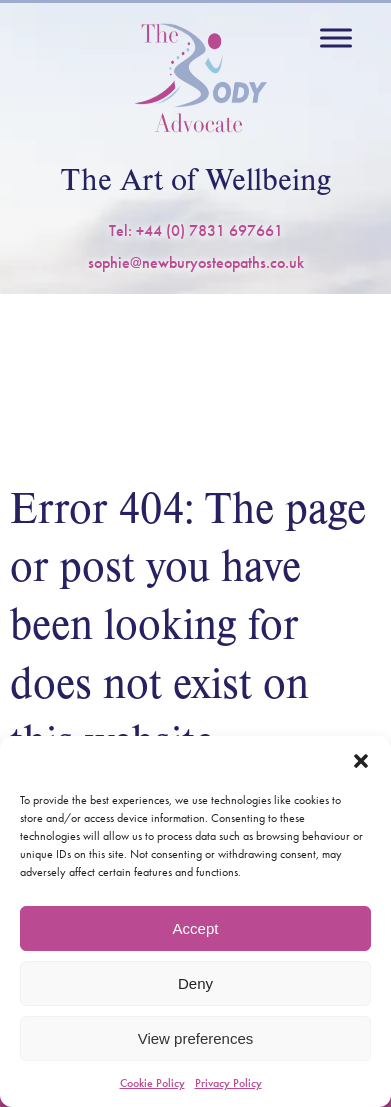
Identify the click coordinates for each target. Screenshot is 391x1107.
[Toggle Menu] (336, 37)
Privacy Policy (228, 1083)
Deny (195, 983)
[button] (361, 761)
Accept (196, 928)
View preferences (196, 1038)
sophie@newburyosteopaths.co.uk (196, 262)
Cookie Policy (152, 1083)
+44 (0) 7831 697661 (209, 230)
